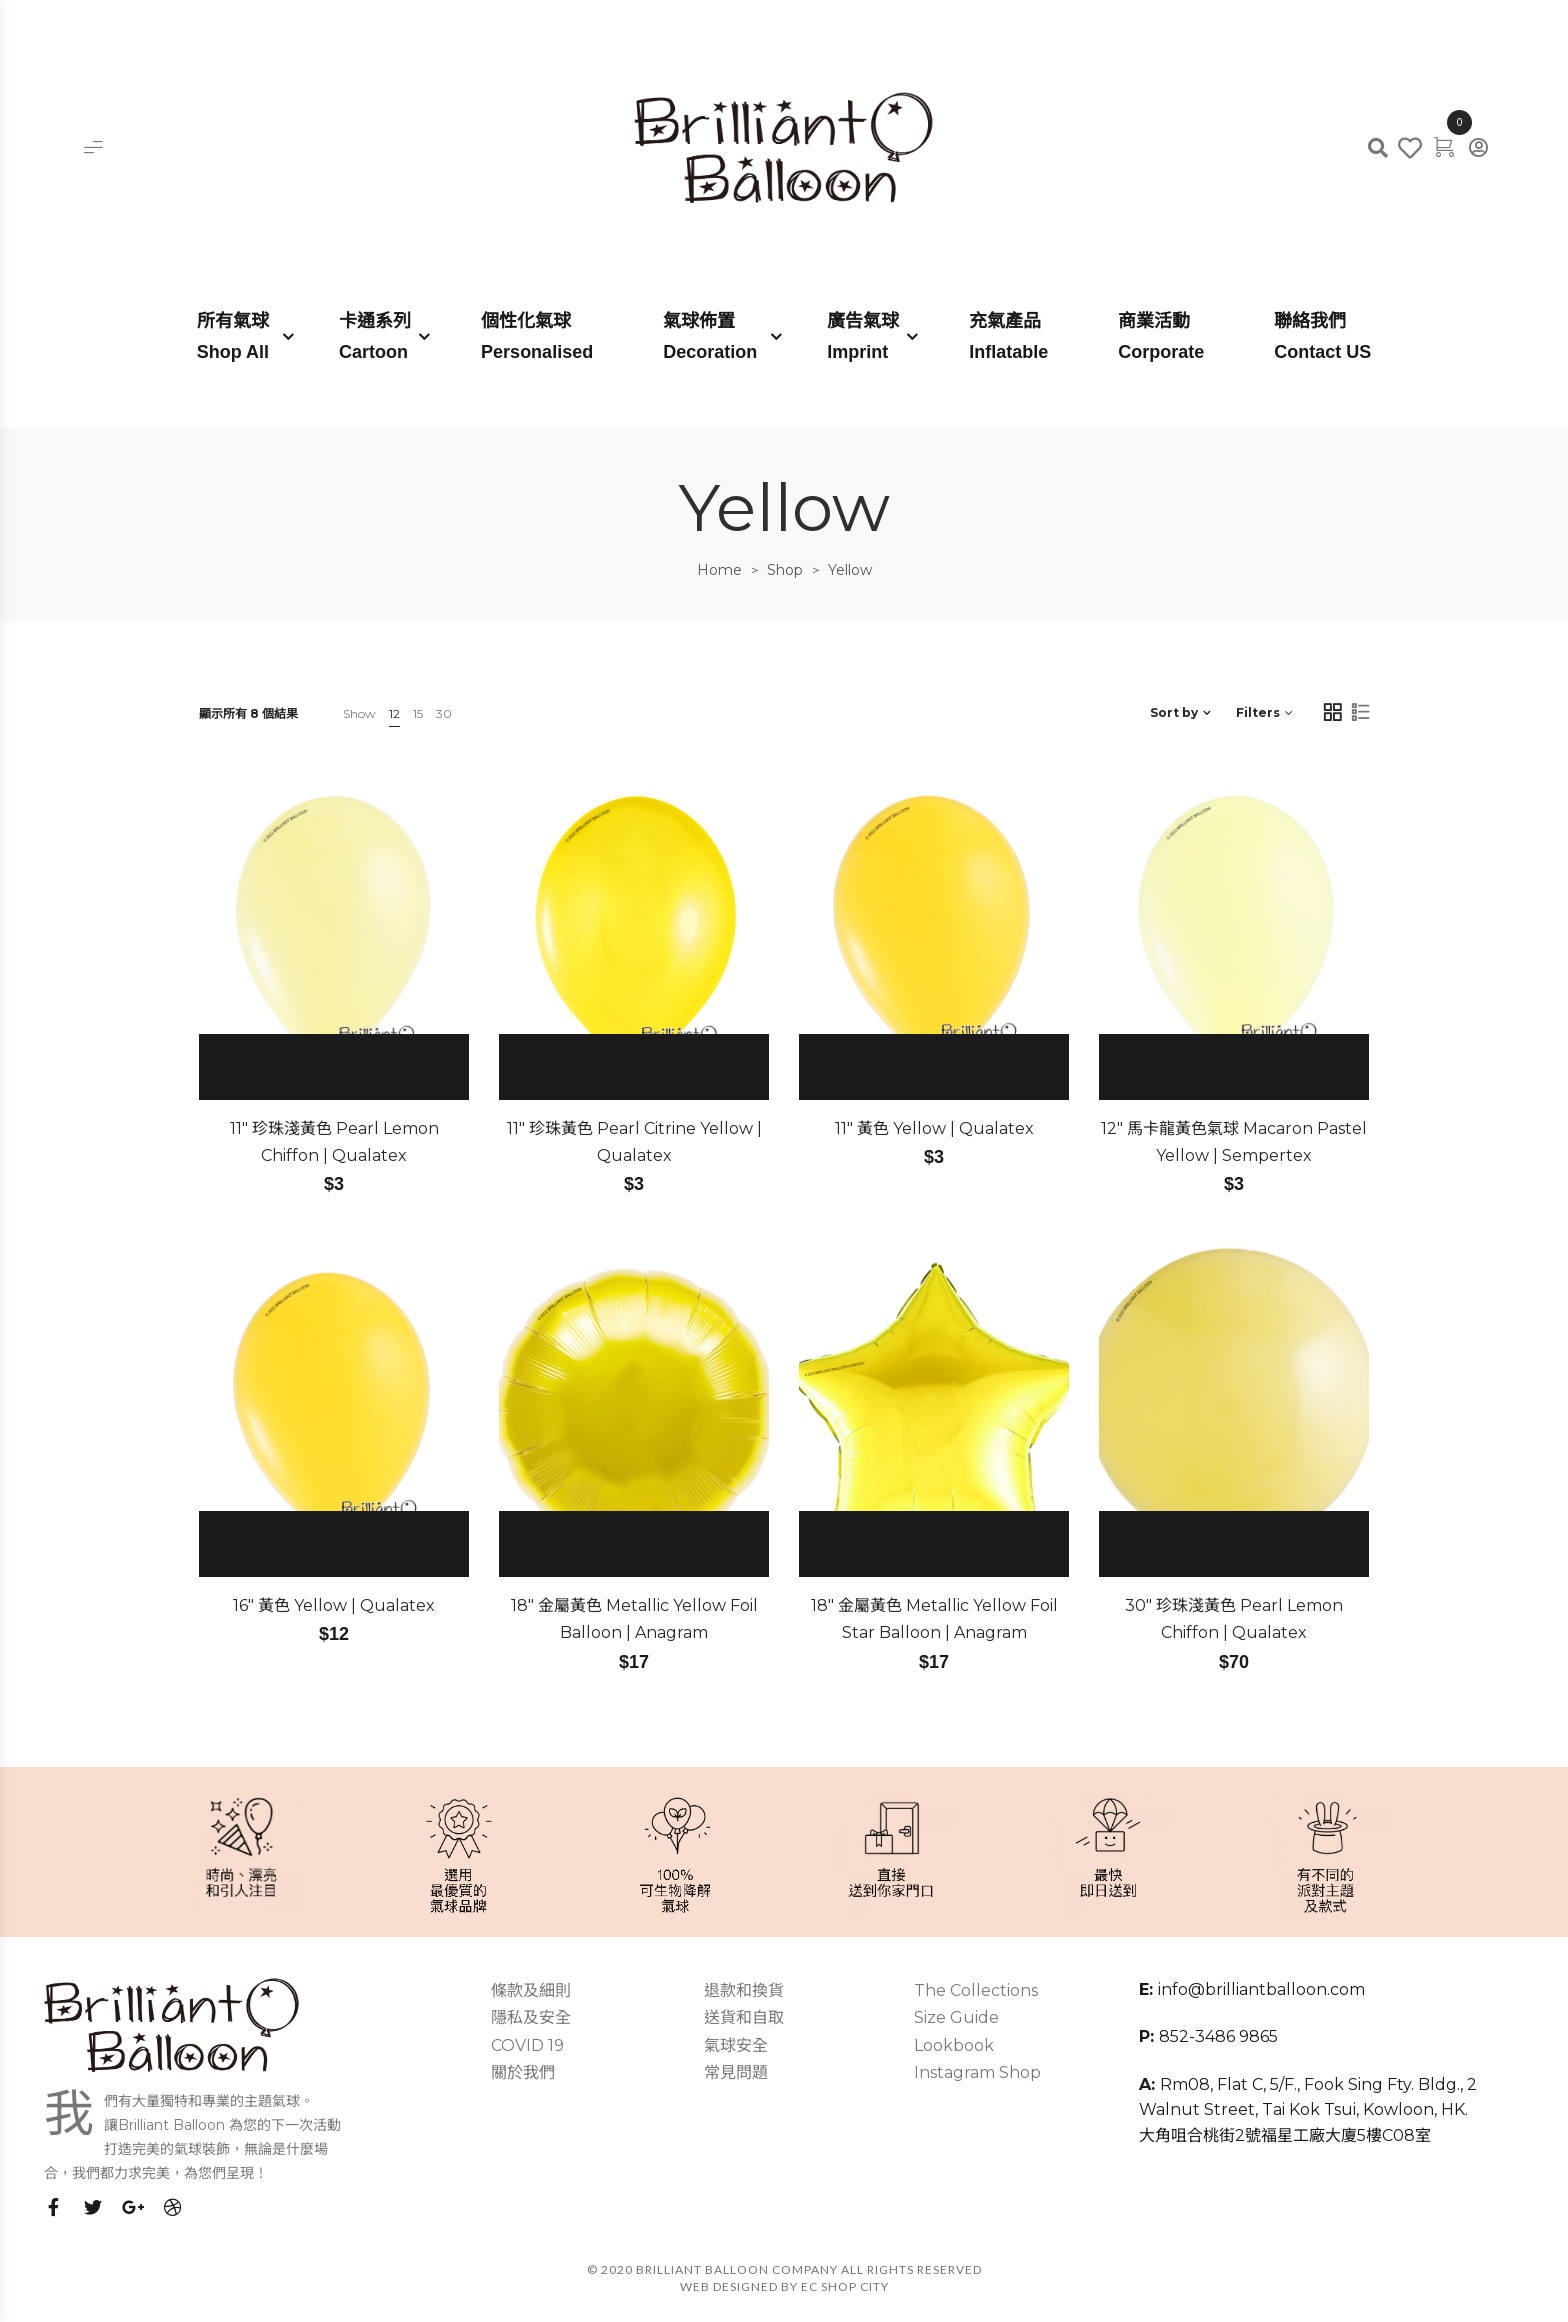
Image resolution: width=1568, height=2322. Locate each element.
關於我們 (523, 2072)
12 (394, 713)
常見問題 (736, 2072)
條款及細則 (531, 1990)
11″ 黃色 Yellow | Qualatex (934, 1128)
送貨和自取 (744, 2017)
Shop (785, 570)
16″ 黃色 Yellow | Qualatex (334, 1605)
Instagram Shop (977, 2072)
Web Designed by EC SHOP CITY (784, 2286)
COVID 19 (527, 2045)
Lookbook (954, 2045)
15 (418, 713)
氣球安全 (736, 2045)
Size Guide (956, 2017)
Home (719, 570)
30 (444, 713)
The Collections (976, 1990)
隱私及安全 (531, 2017)
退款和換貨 (744, 1990)
